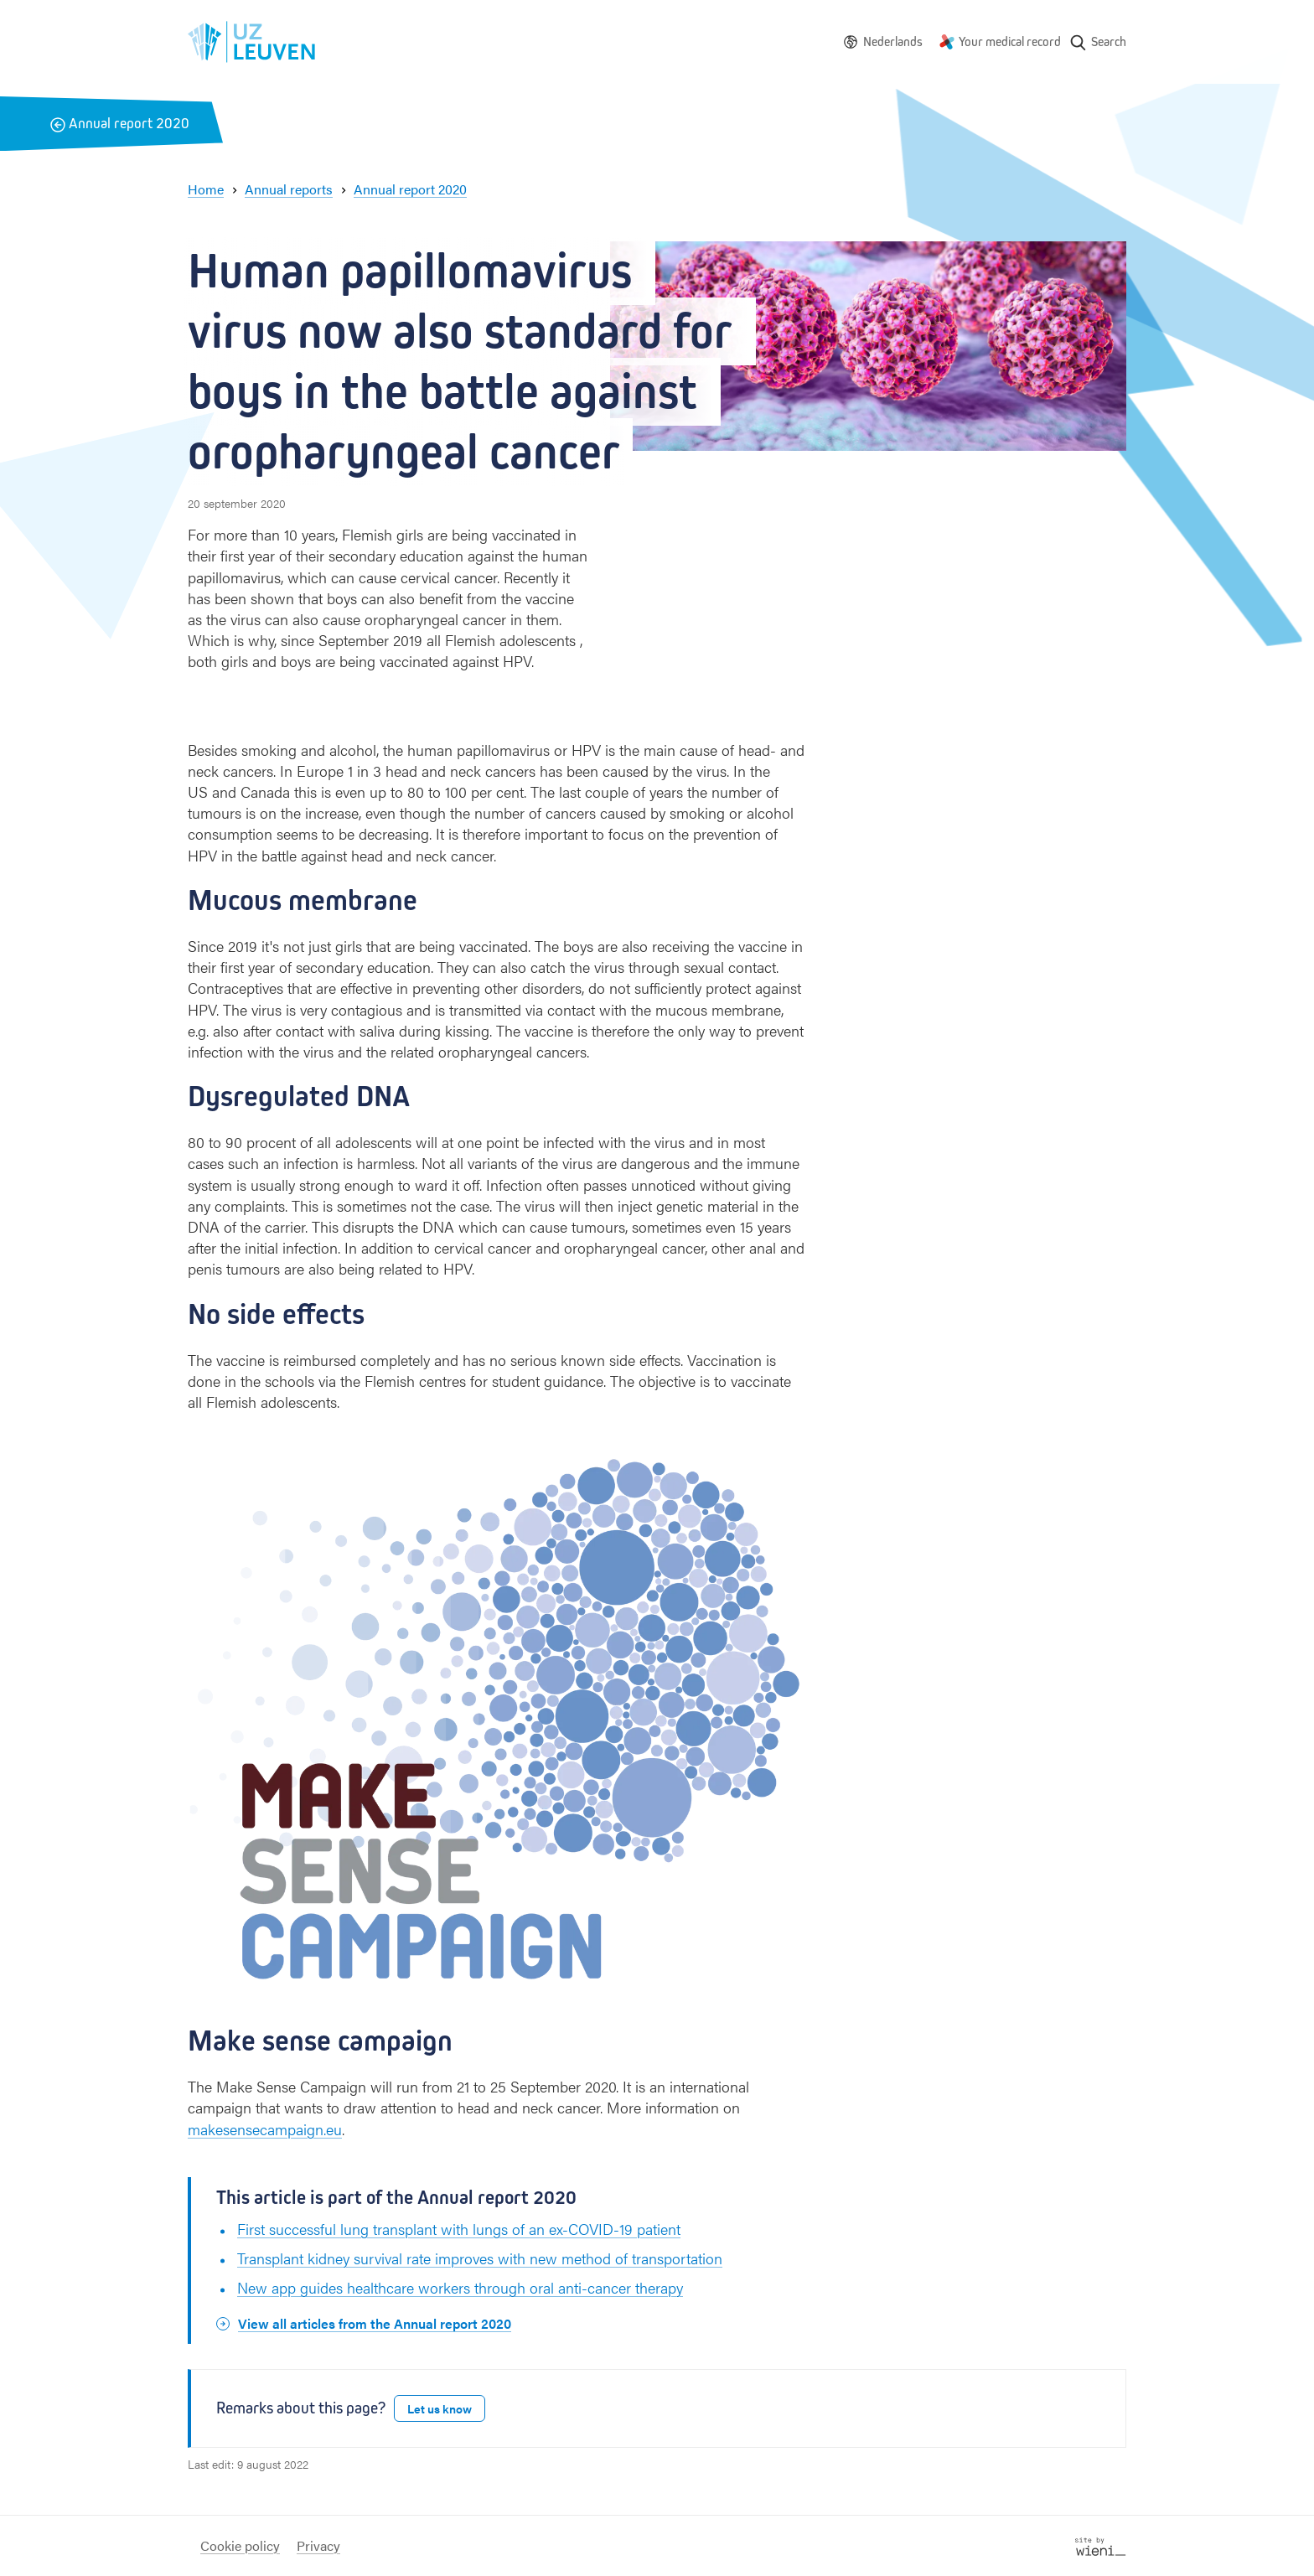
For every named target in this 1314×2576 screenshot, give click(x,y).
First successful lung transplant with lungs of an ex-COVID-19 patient (458, 2228)
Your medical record (1010, 41)
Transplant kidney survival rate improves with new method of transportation (479, 2258)
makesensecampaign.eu (265, 2128)
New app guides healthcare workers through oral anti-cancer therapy (460, 2287)
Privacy (318, 2545)
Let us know (439, 2408)
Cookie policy (240, 2545)
